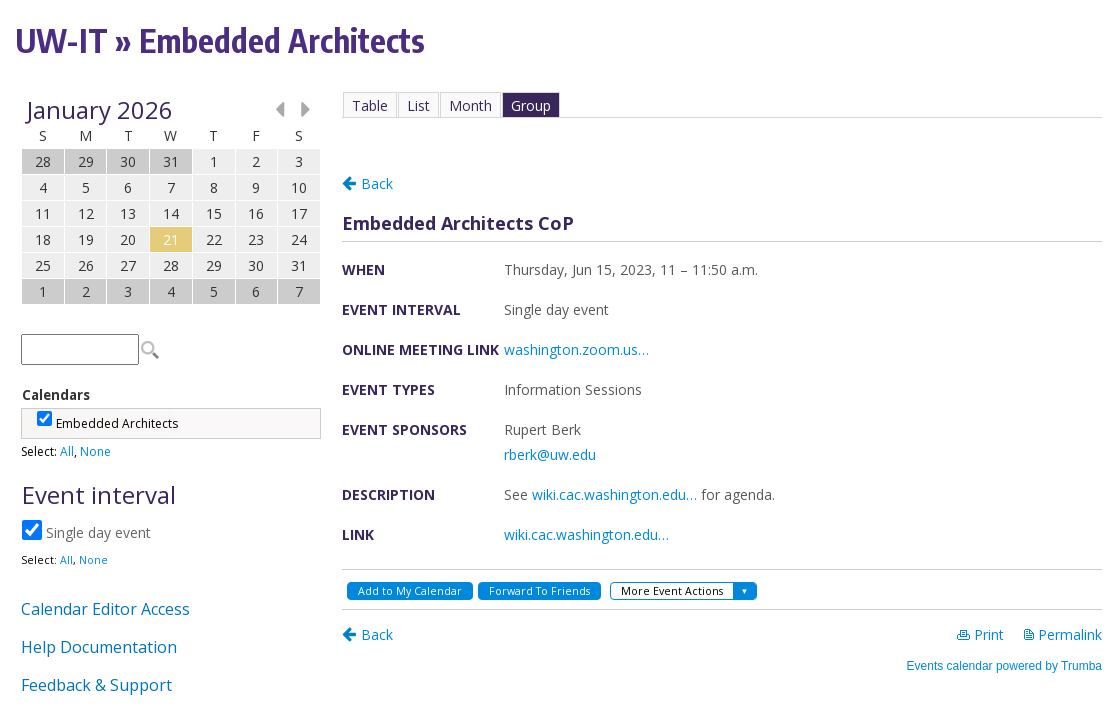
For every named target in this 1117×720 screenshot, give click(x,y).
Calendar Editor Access (105, 609)
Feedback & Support (96, 685)
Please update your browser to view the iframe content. (171, 200)
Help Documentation (99, 647)
